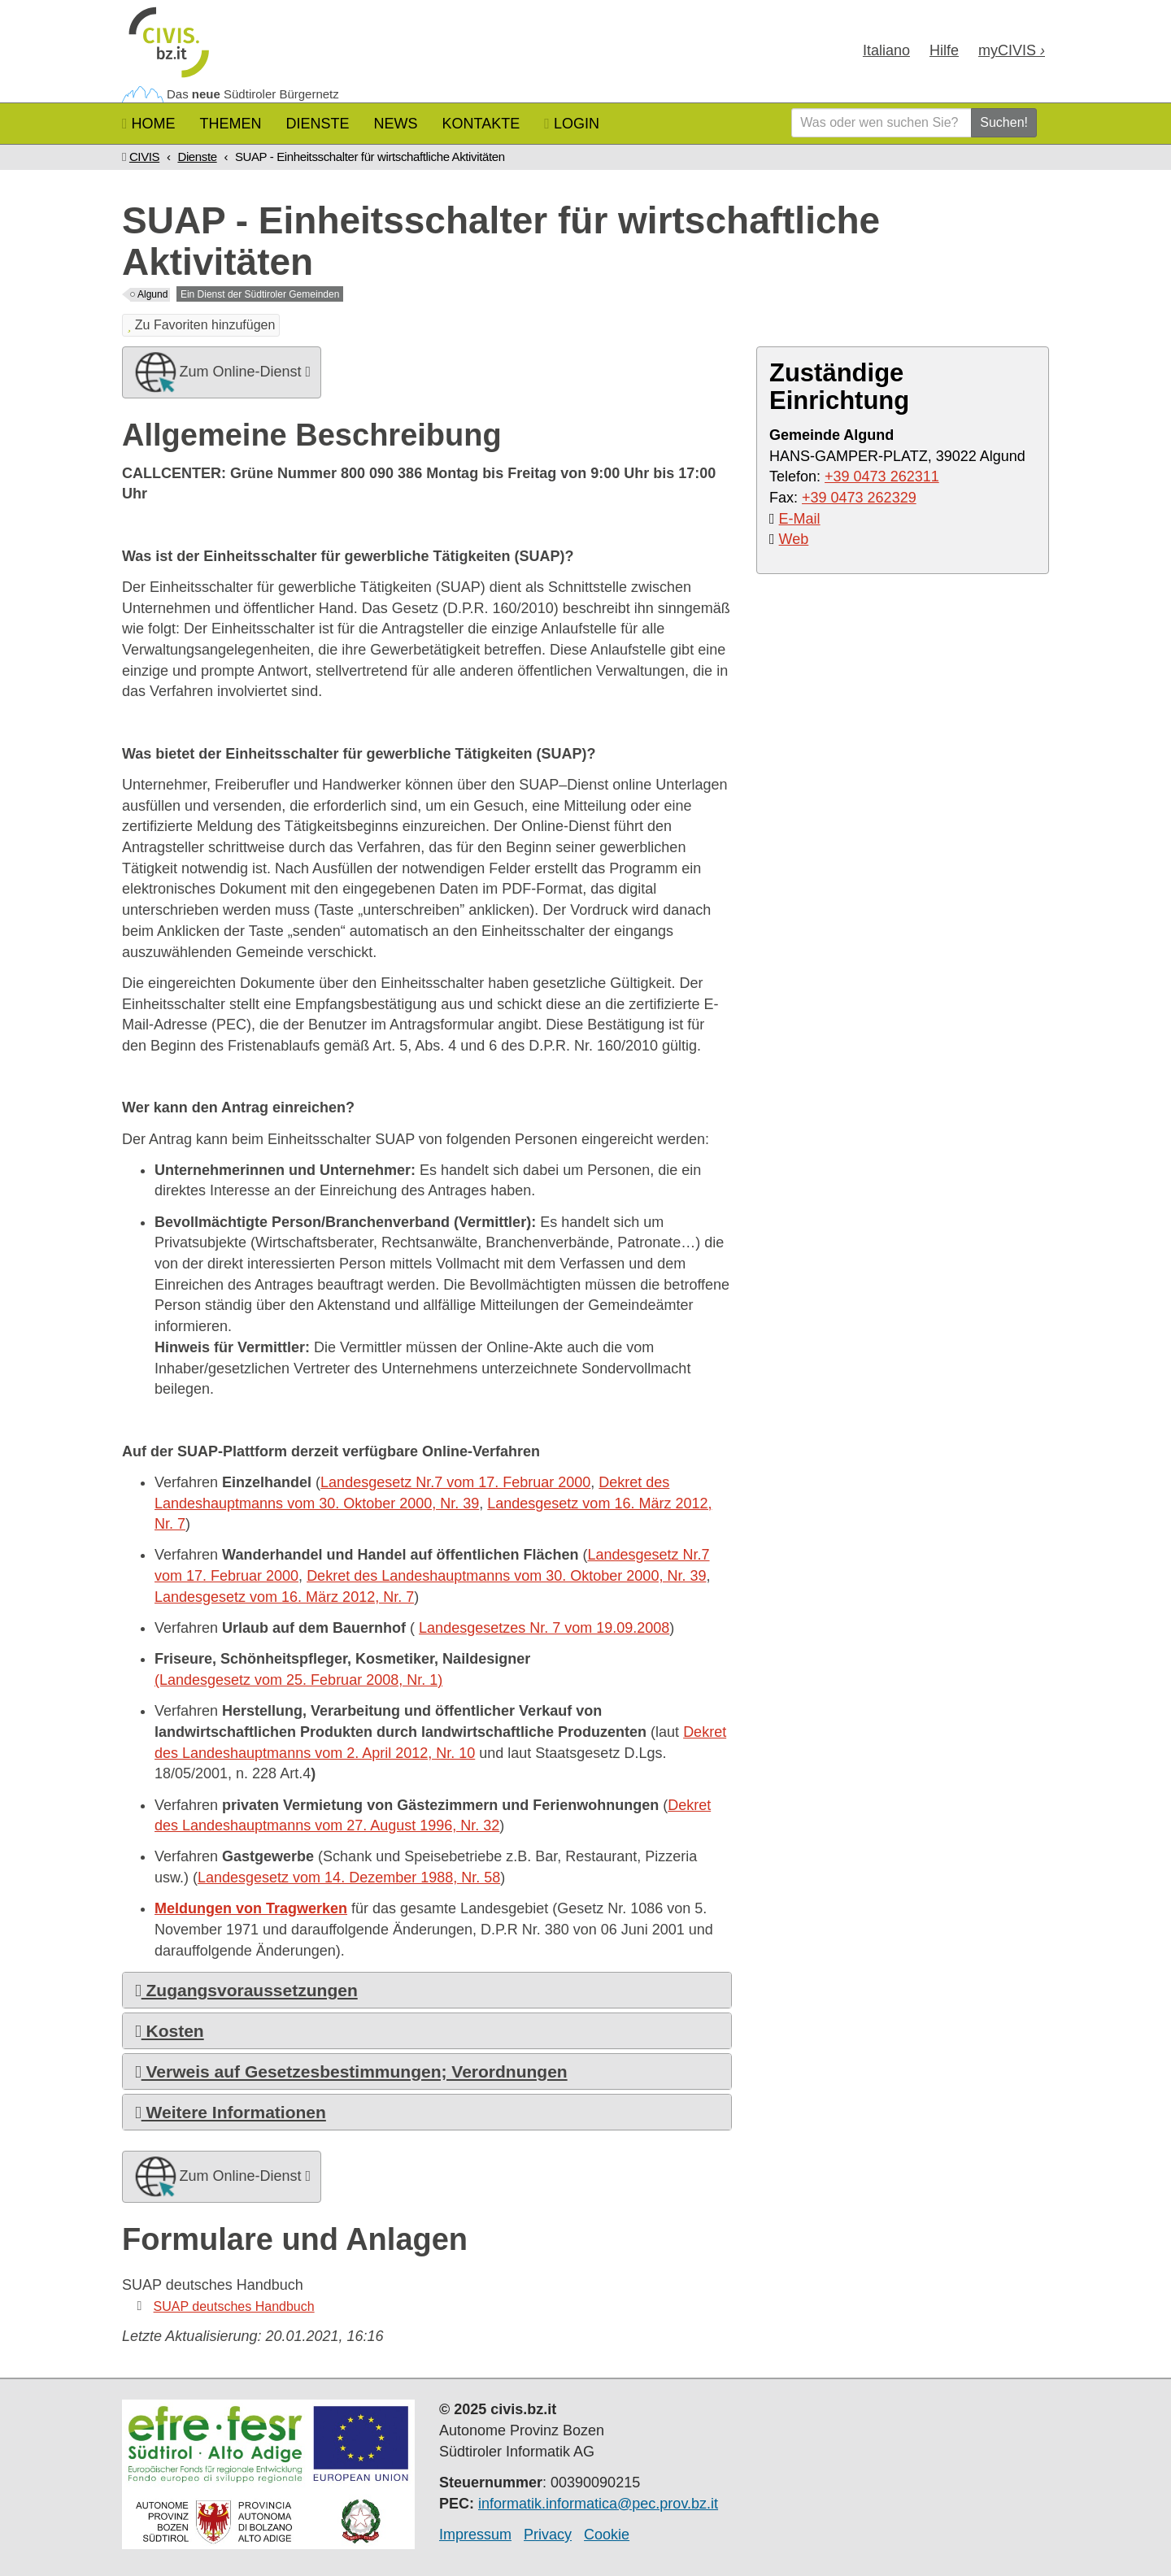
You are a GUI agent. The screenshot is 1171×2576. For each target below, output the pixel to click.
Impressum (475, 2534)
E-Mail (800, 519)
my (1011, 50)
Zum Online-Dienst (222, 372)
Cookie (606, 2534)
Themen (231, 123)
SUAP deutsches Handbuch (234, 2306)
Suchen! (1004, 122)
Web (794, 539)
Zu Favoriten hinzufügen (201, 325)
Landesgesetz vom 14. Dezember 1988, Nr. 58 (349, 1877)
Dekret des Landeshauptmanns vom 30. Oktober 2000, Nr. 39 (506, 1576)
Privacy (548, 2534)
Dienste (318, 123)
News (396, 123)
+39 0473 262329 (859, 498)
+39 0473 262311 (882, 476)
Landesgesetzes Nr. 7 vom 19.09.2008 (544, 1628)
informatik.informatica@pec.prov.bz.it (598, 2504)
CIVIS (144, 156)
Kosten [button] (169, 2030)
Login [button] (571, 123)
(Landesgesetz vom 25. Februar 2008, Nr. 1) (298, 1680)
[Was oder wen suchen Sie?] (881, 122)
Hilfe (944, 50)
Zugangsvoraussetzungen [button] (246, 1990)
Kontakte (481, 123)
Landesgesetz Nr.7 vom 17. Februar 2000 (455, 1482)
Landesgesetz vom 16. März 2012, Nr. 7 (284, 1597)
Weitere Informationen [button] (230, 2112)
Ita (886, 50)
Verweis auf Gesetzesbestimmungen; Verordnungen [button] (351, 2071)
